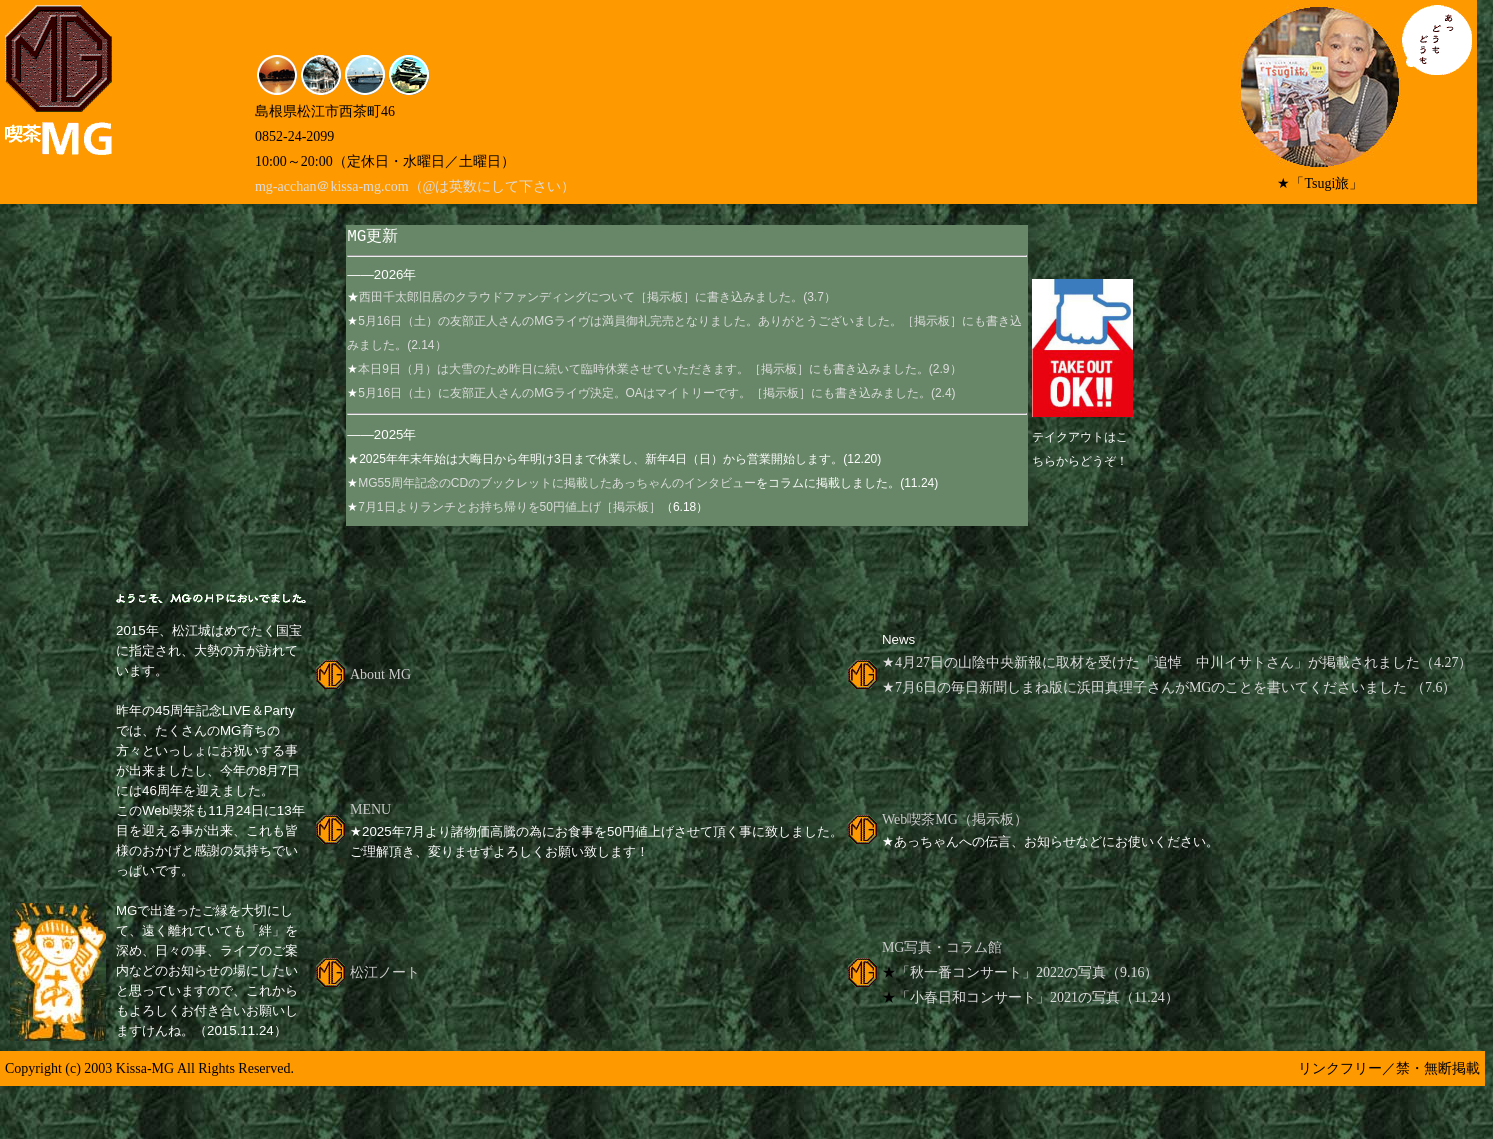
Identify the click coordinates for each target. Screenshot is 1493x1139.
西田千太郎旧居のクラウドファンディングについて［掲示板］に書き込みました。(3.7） (597, 299)
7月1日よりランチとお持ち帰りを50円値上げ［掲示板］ (509, 509)
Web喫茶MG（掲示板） (955, 821)
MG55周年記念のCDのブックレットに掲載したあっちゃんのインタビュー (557, 485)
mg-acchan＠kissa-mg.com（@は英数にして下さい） (415, 186)
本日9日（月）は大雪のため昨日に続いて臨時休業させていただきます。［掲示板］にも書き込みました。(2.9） (659, 371)
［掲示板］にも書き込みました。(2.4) (853, 395)
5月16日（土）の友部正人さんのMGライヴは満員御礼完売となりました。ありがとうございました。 (629, 323)
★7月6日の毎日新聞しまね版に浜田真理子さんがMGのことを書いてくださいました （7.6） (1169, 689)
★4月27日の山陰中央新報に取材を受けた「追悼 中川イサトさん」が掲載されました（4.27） (1177, 664)
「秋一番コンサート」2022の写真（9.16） (1027, 974)
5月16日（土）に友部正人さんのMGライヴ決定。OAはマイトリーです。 (554, 395)
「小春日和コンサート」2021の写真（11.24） (1037, 999)
